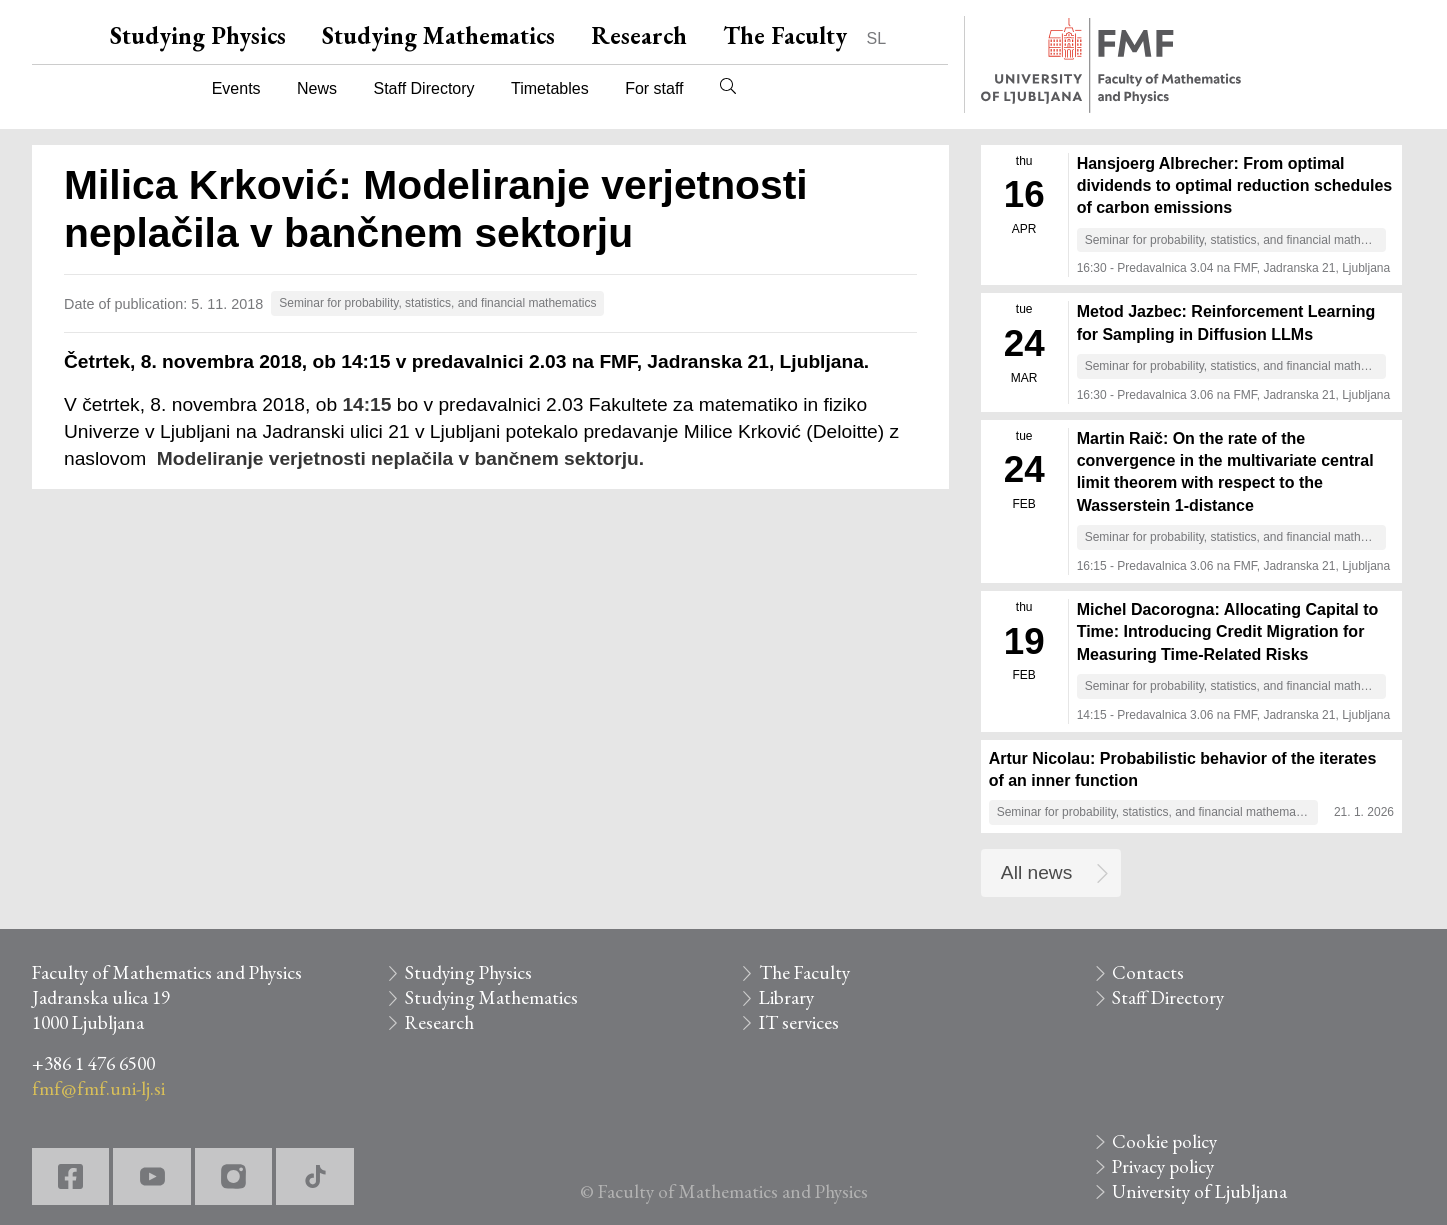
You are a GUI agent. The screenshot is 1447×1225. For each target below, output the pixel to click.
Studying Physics (198, 35)
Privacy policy (1163, 1166)
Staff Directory (424, 88)
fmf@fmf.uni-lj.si (98, 1088)
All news (1036, 872)
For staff (654, 88)
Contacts (1148, 972)
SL (877, 38)
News (317, 88)
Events (236, 88)
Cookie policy (1164, 1141)
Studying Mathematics (438, 35)
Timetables (550, 88)
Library (786, 997)
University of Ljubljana (1199, 1191)
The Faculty (785, 35)
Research (639, 35)
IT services (799, 1022)
